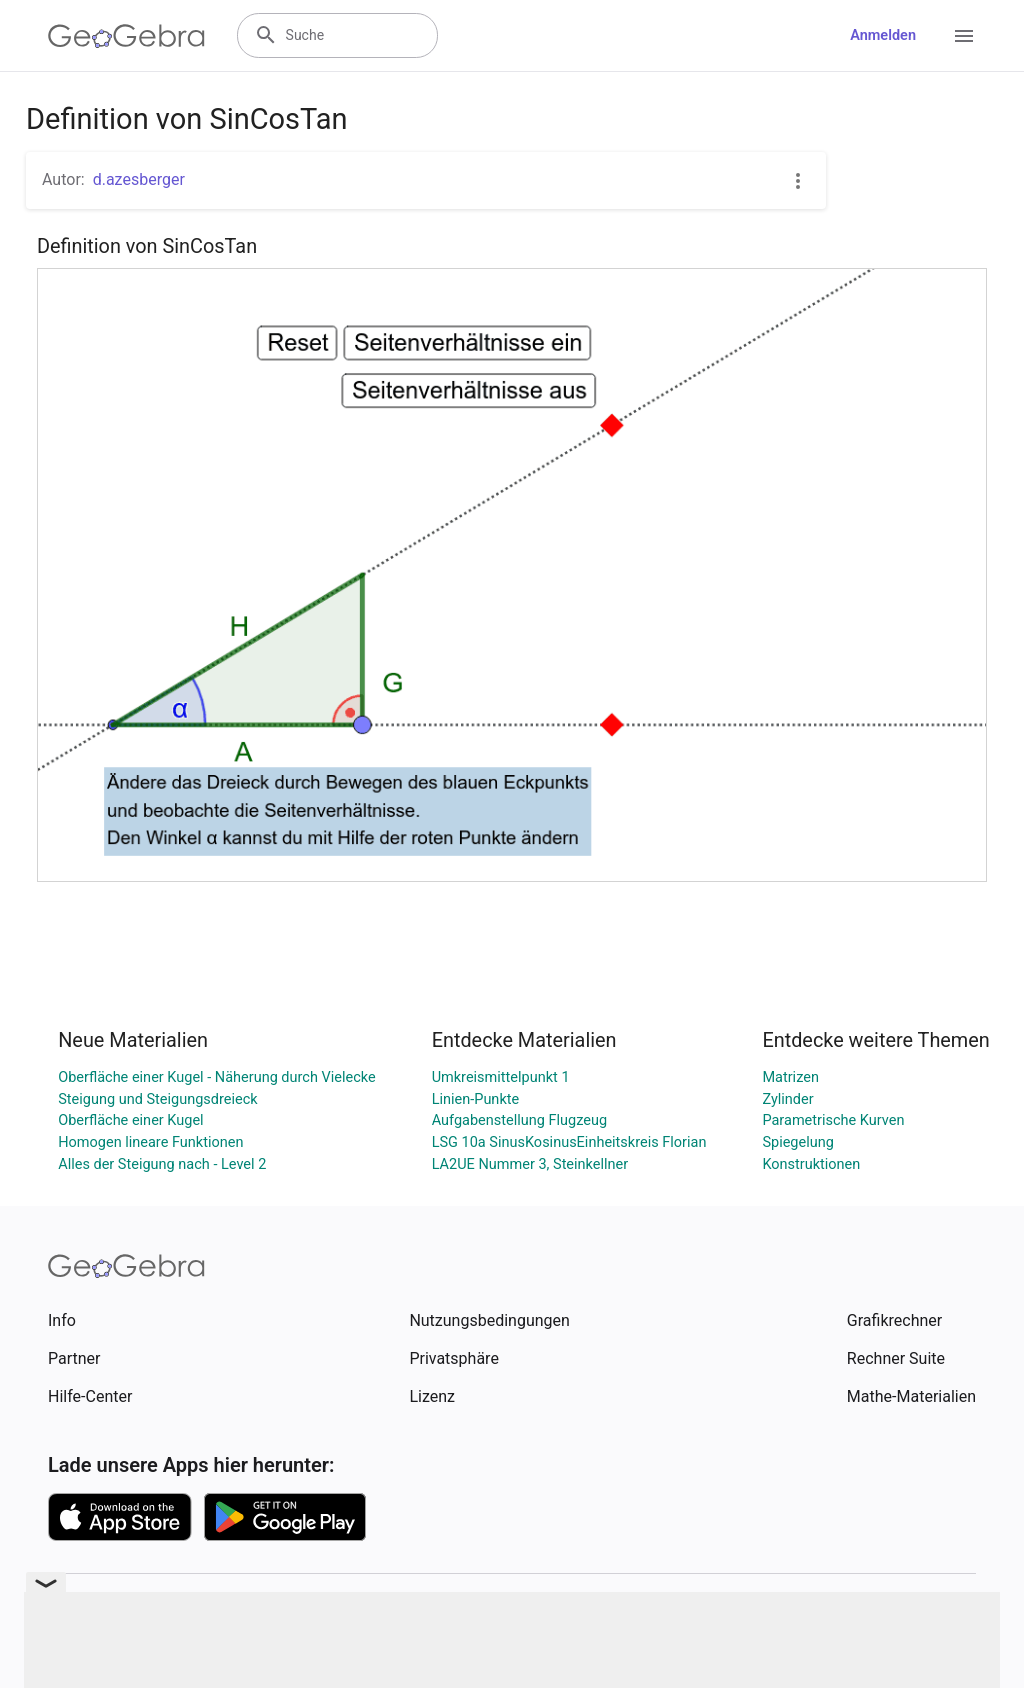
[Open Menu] (964, 36)
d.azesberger (139, 179)
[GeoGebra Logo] (126, 36)
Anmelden (883, 35)
